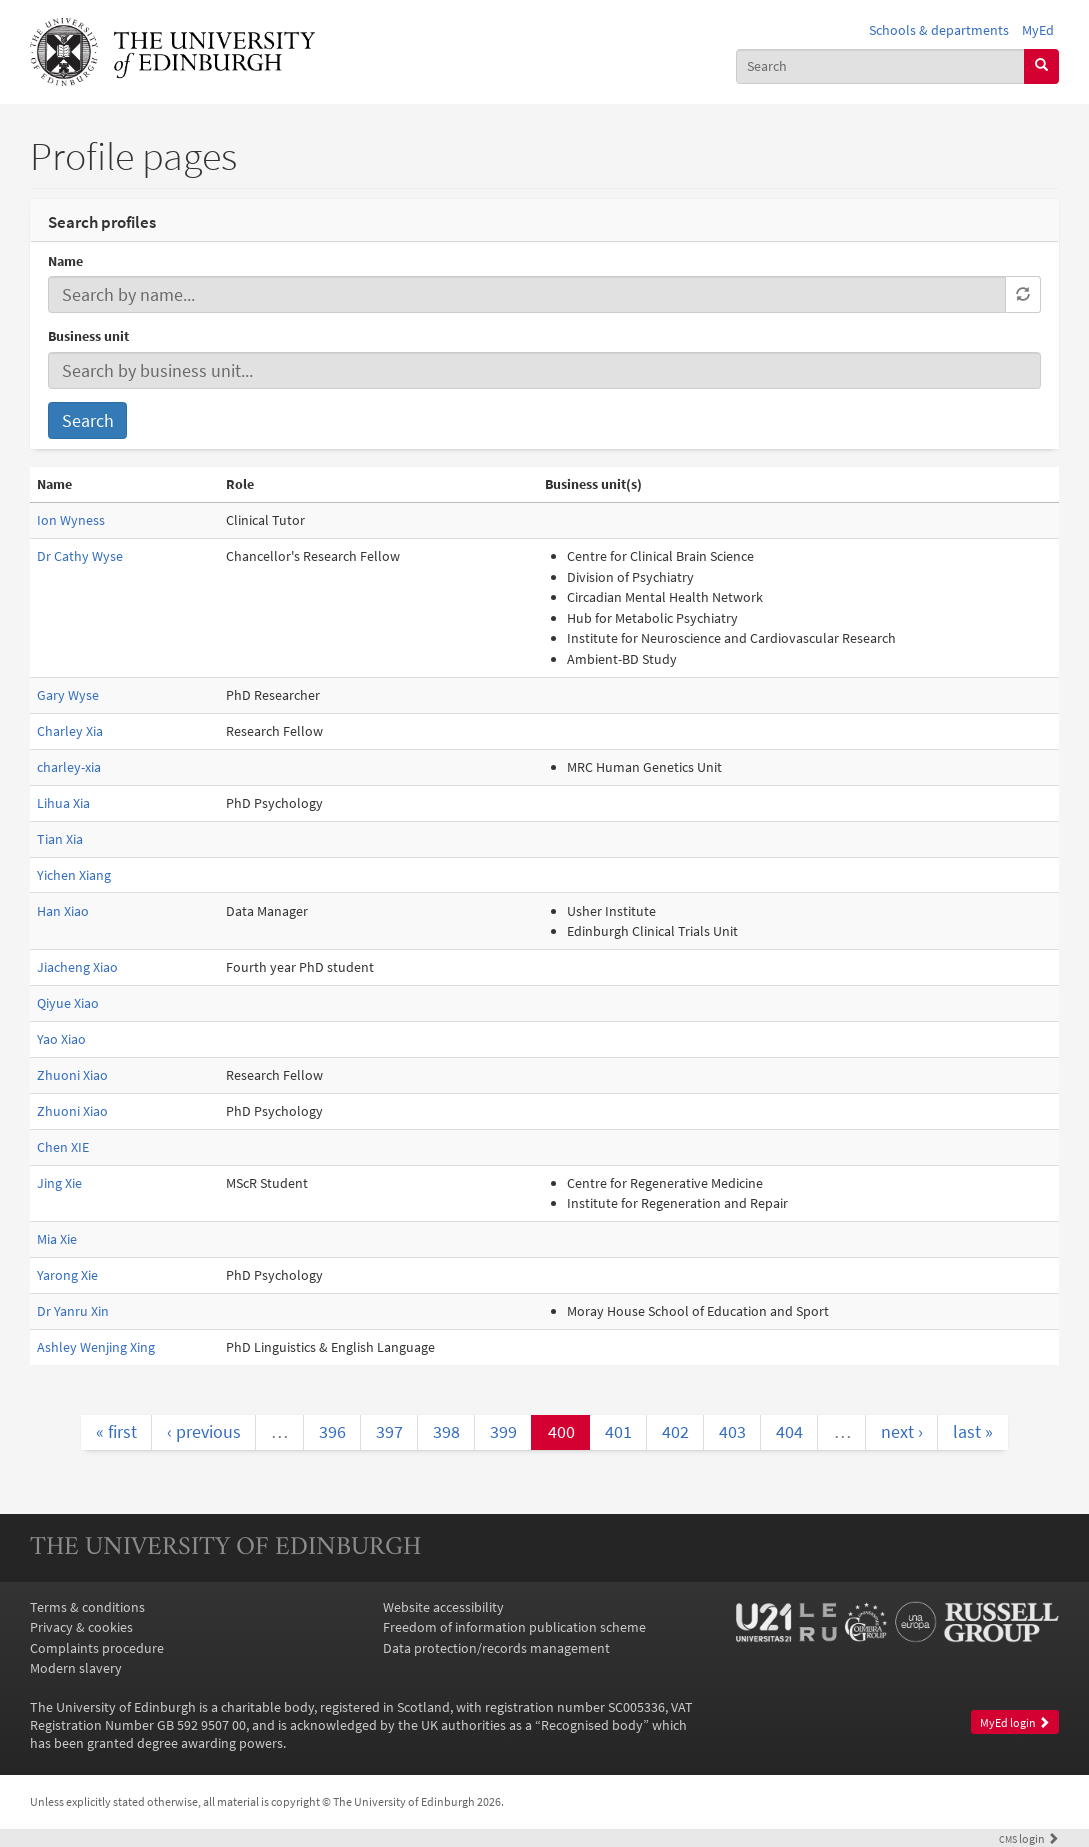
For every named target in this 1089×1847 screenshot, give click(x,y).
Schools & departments (939, 30)
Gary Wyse (68, 695)
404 (789, 1431)
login (1029, 1839)
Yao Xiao (61, 1039)
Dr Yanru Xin (73, 1311)
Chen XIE (63, 1147)
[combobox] (880, 66)
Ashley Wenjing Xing (96, 1347)
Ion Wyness (71, 520)
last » (973, 1431)
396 (332, 1431)
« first (116, 1431)
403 (732, 1431)
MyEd (1038, 30)
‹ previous (204, 1431)
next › (902, 1431)
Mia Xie (57, 1239)
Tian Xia (60, 839)
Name (65, 261)
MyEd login (1015, 1722)
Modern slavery (76, 1668)
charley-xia (69, 767)
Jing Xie (59, 1183)
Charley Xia (70, 731)
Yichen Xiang (74, 875)
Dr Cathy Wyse (80, 556)
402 (675, 1431)
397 (389, 1431)
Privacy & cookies (81, 1627)
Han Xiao (63, 911)
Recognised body (592, 1725)
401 (618, 1431)
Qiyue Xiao (68, 1003)
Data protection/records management (496, 1648)
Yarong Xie (67, 1275)
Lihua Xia (63, 803)
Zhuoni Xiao (72, 1075)
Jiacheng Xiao (77, 967)
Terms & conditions (87, 1607)
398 (446, 1431)
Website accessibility (443, 1607)
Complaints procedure (97, 1648)
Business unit (88, 336)
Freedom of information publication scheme (514, 1627)
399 (503, 1431)
